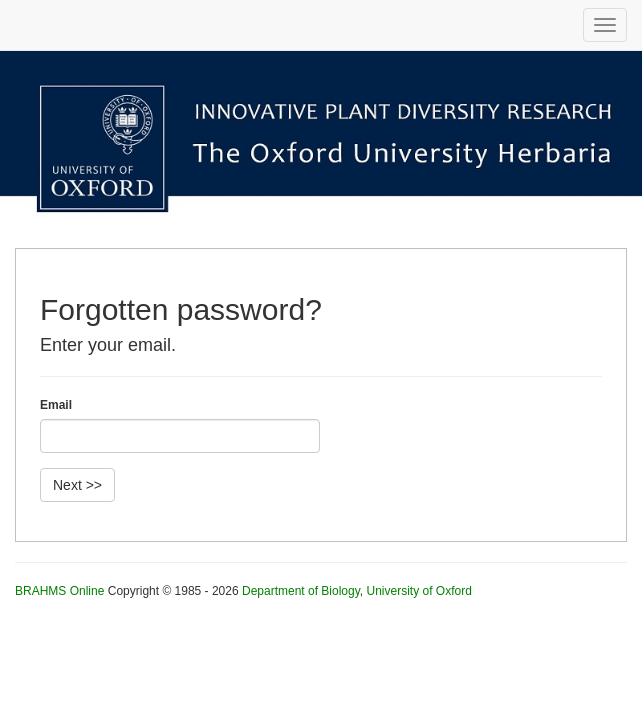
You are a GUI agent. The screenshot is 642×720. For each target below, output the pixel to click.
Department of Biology (301, 591)
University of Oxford (418, 591)
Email (56, 405)
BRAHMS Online (59, 591)
